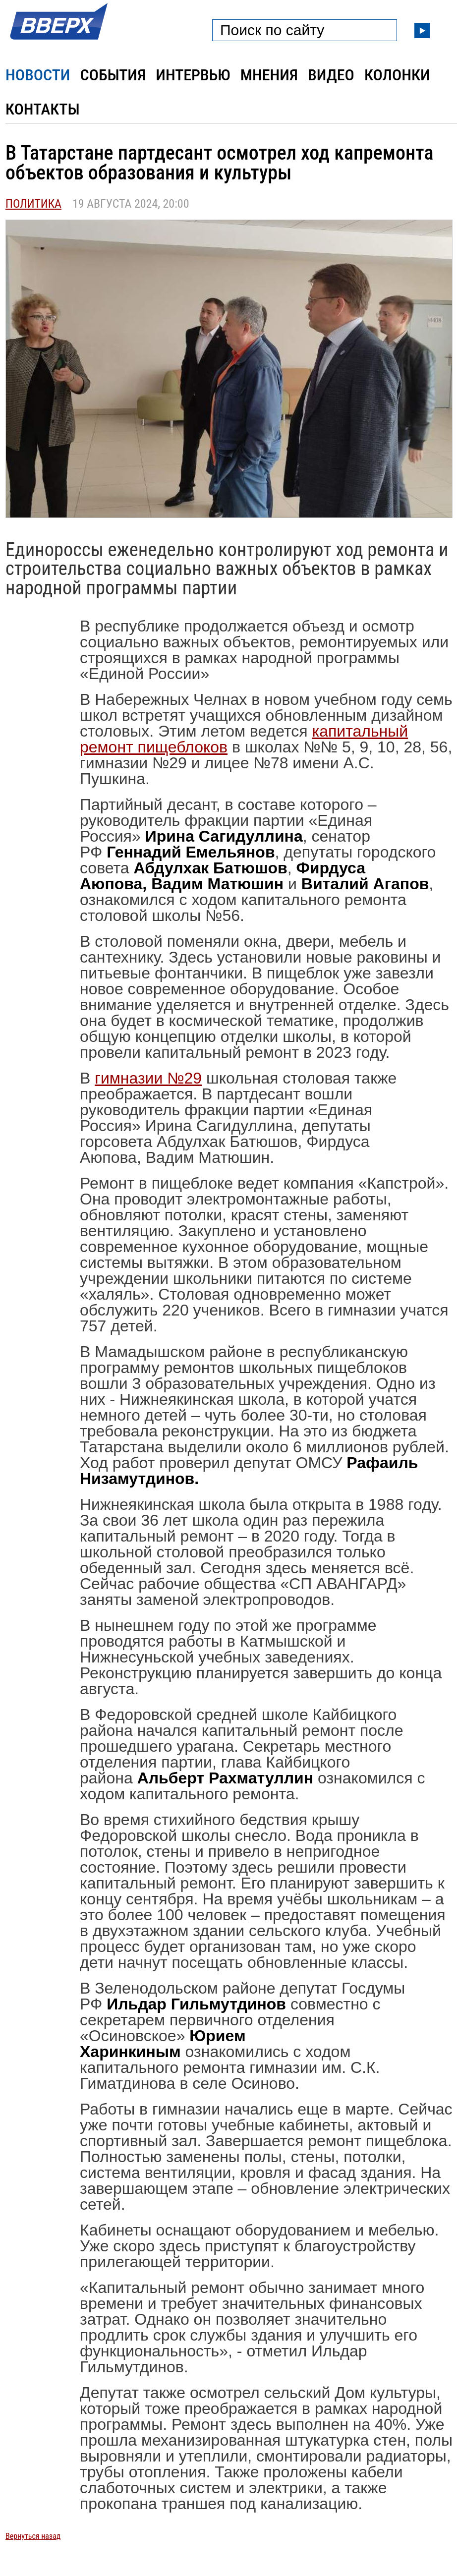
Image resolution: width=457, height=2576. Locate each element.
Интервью (193, 74)
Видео (331, 74)
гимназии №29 (148, 1078)
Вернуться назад (32, 2536)
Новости (37, 74)
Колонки (397, 74)
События (113, 74)
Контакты (42, 109)
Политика (33, 204)
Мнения (269, 74)
